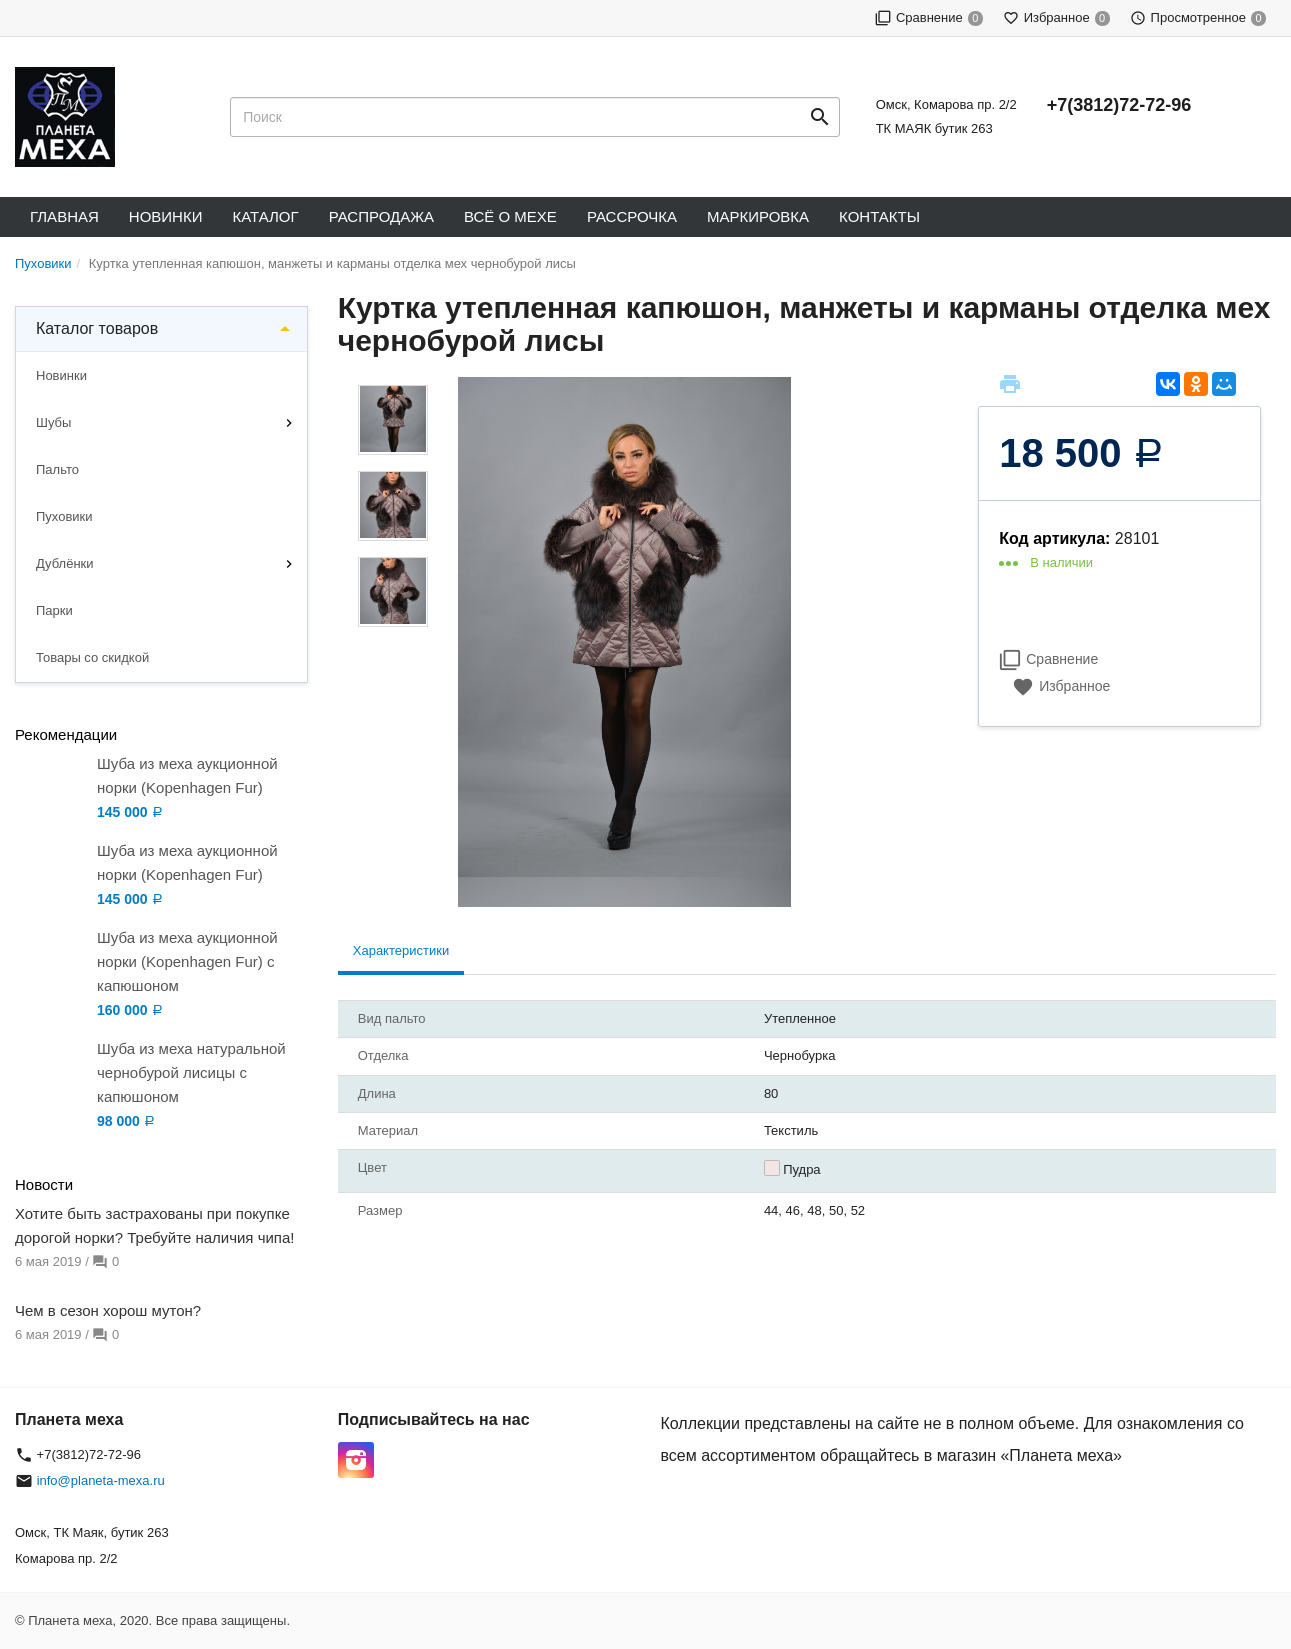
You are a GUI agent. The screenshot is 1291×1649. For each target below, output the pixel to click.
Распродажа (381, 216)
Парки (54, 610)
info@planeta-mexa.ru (101, 1480)
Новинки (166, 216)
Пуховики (64, 516)
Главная (64, 216)
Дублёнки (65, 563)
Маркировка (758, 216)
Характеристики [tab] (401, 950)
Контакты (879, 216)
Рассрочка (632, 216)
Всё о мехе (510, 216)
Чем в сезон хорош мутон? (108, 1310)
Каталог (265, 216)
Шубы (53, 422)
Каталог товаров (97, 328)
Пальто (57, 469)
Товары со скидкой (92, 657)
